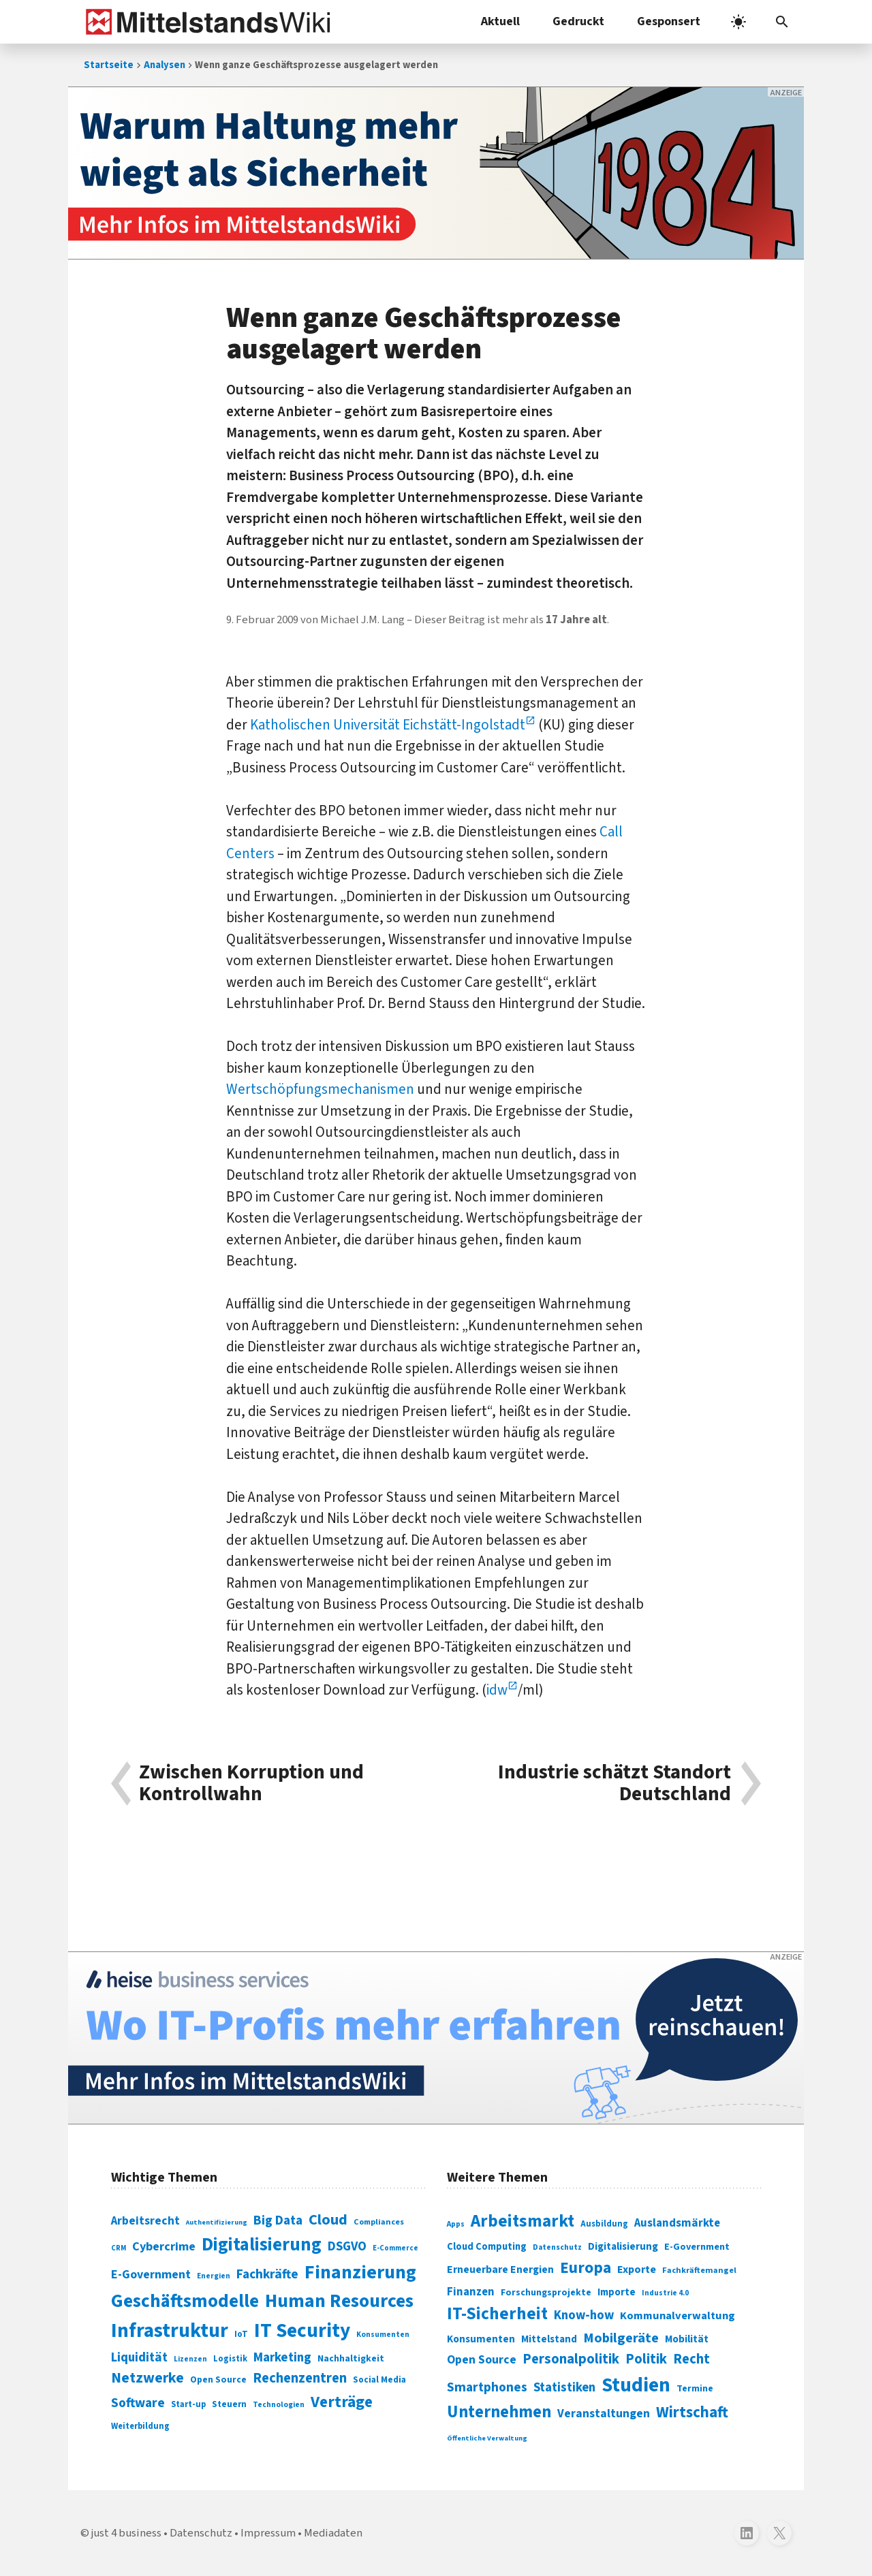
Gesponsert (668, 21)
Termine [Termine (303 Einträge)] (694, 2389)
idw (497, 1690)
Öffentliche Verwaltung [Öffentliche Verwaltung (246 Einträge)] (487, 2438)
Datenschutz (201, 2533)
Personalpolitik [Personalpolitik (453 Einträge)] (571, 2359)
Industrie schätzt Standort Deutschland (614, 1783)
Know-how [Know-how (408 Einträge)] (584, 2315)
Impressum (268, 2533)
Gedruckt (578, 21)
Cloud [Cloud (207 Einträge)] (328, 2220)
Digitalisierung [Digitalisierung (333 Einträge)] (623, 2246)
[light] (738, 22)
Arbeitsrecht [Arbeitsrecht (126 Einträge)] (145, 2220)
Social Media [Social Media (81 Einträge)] (379, 2379)
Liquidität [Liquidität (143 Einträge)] (139, 2358)
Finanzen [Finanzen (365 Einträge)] (471, 2292)
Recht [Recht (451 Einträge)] (691, 2359)
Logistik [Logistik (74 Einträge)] (230, 2359)
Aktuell (500, 21)
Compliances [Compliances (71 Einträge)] (379, 2222)
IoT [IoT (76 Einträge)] (241, 2334)
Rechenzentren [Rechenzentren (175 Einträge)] (300, 2378)
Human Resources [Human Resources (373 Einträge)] (339, 2301)
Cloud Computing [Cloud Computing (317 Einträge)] (487, 2247)
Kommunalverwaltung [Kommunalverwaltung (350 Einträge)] (677, 2316)
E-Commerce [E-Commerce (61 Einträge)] (395, 2248)
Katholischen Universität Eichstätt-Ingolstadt (387, 724)
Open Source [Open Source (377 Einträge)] (481, 2359)
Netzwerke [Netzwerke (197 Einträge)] (147, 2378)
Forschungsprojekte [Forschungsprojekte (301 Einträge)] (546, 2292)
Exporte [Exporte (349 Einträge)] (636, 2269)
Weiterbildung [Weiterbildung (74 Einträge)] (140, 2426)
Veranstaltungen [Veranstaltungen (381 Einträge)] (603, 2413)
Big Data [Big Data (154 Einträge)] (277, 2220)
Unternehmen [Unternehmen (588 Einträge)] (499, 2412)
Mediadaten (333, 2533)
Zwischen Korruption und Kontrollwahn (251, 1783)
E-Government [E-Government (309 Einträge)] (697, 2247)
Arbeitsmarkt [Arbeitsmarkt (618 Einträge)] (522, 2221)
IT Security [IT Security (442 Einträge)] (302, 2330)
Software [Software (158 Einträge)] (138, 2403)
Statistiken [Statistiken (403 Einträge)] (564, 2387)
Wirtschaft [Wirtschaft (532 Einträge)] (692, 2412)
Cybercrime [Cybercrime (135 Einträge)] (164, 2246)
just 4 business (126, 2533)
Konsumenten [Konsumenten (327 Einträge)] (481, 2338)
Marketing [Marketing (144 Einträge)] (282, 2358)
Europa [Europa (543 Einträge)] (585, 2268)
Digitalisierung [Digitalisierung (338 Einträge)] (262, 2245)
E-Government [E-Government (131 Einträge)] (151, 2274)
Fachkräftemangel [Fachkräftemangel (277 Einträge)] (699, 2270)
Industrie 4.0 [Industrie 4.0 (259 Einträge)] (665, 2292)
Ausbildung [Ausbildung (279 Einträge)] (604, 2224)
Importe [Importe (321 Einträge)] (616, 2292)
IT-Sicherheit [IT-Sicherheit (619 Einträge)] (497, 2314)
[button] (782, 22)
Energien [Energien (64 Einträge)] (213, 2276)
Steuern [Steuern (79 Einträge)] (229, 2404)
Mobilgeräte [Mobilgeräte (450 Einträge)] (621, 2338)
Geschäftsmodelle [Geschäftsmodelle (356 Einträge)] (185, 2301)
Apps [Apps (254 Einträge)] (456, 2223)
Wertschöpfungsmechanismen (320, 1089)
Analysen (164, 65)
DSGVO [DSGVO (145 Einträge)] (347, 2246)
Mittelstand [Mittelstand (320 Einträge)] (549, 2339)
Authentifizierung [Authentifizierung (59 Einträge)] (216, 2222)
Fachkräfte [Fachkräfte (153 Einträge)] (267, 2274)
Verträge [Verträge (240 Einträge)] (342, 2402)
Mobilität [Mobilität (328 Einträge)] (686, 2338)
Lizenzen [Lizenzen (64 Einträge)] (190, 2359)
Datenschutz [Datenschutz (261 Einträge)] (557, 2247)
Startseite (109, 65)
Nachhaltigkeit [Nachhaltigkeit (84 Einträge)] (350, 2359)
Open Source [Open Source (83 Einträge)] (218, 2379)
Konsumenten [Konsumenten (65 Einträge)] (382, 2334)
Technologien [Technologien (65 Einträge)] (279, 2404)
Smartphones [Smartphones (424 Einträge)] (487, 2387)
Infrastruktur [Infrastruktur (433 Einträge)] (169, 2330)
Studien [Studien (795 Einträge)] (636, 2385)
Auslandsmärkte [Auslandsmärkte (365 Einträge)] (677, 2223)
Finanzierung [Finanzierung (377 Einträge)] (360, 2272)
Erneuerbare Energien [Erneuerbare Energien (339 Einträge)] (500, 2269)
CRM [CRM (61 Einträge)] (118, 2248)
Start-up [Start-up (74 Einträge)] (188, 2404)
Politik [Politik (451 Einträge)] (646, 2359)
